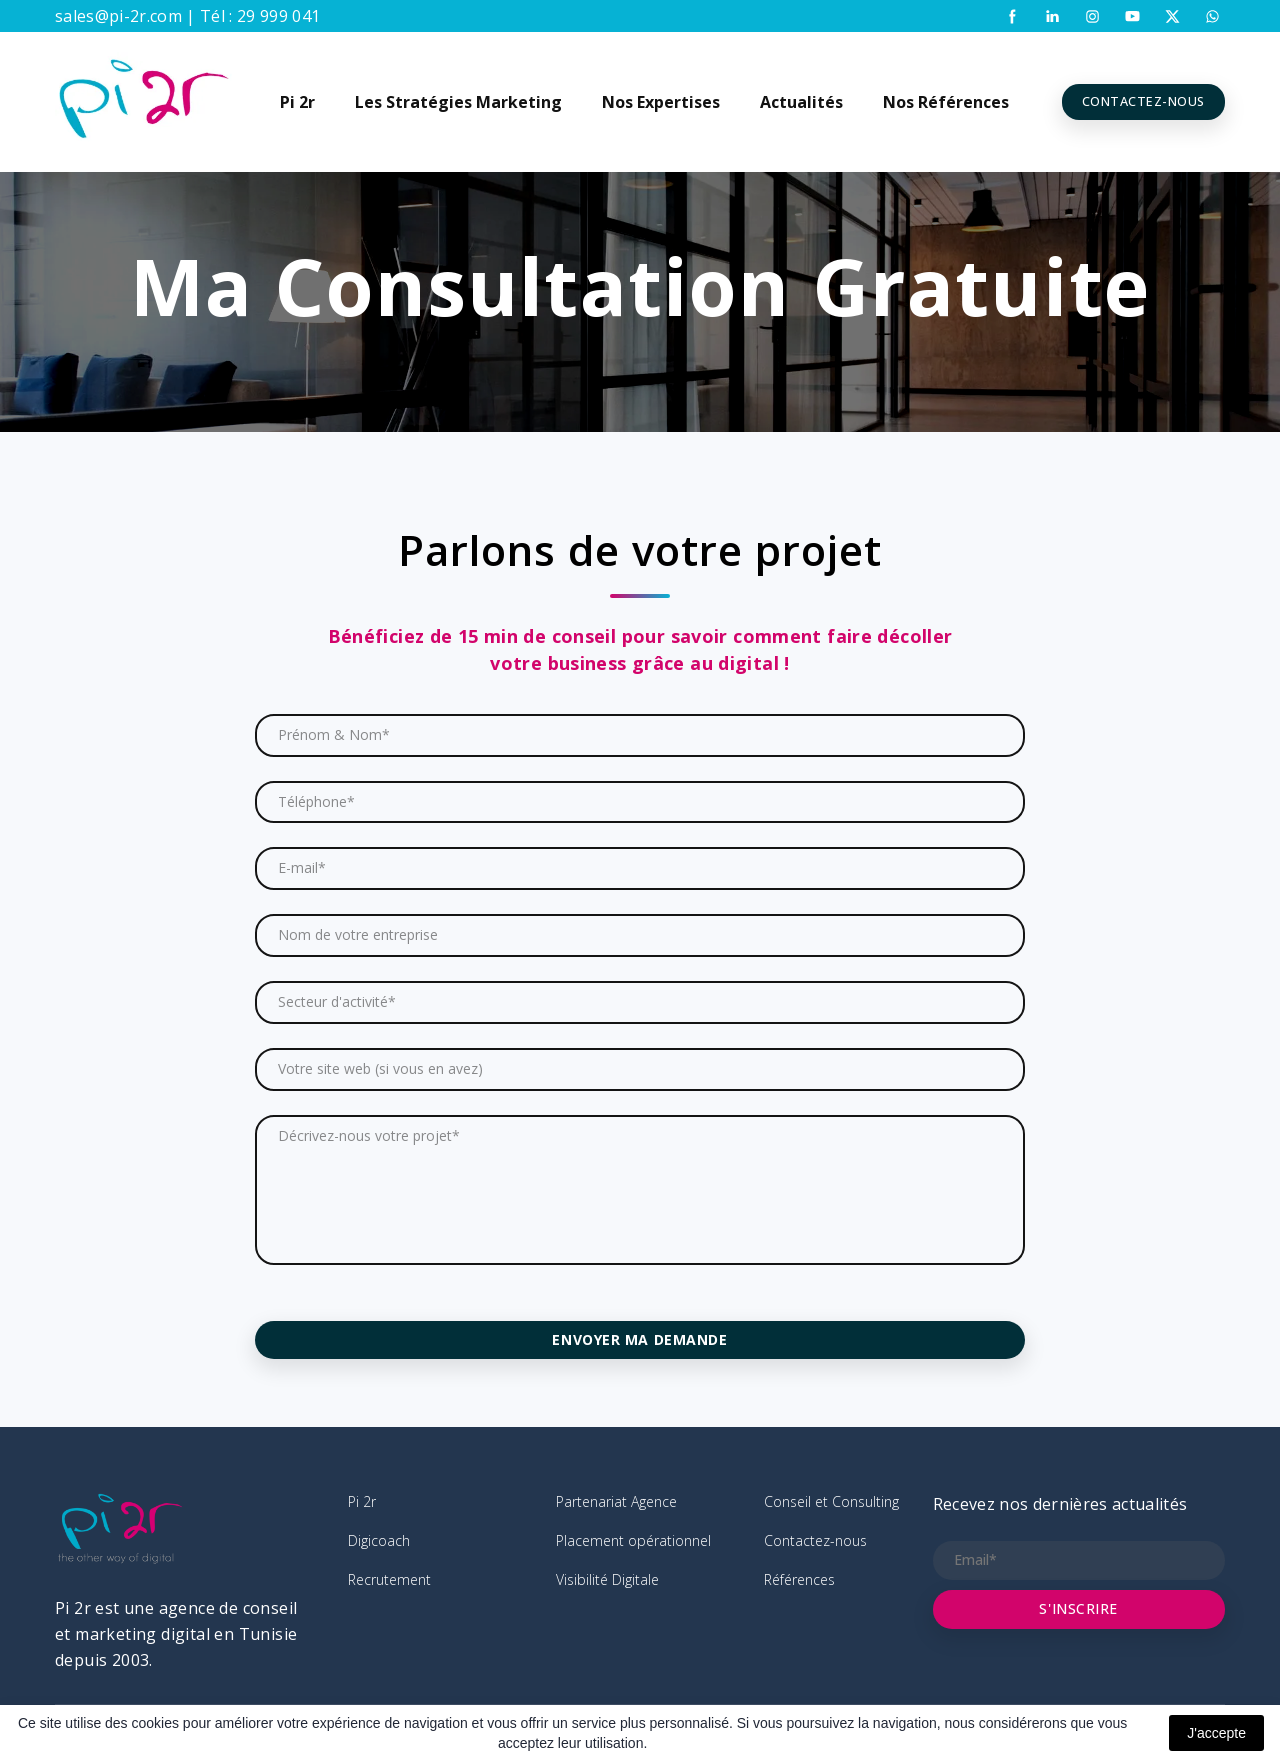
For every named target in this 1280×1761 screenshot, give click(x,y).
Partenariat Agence (616, 1501)
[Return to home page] (143, 102)
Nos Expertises (661, 102)
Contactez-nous (815, 1540)
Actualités (801, 102)
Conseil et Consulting (831, 1501)
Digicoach (379, 1540)
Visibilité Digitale (607, 1579)
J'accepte (1216, 1733)
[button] (1012, 16)
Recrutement (389, 1579)
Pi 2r (297, 102)
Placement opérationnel (633, 1540)
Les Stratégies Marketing (458, 102)
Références (799, 1579)
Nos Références (946, 102)
